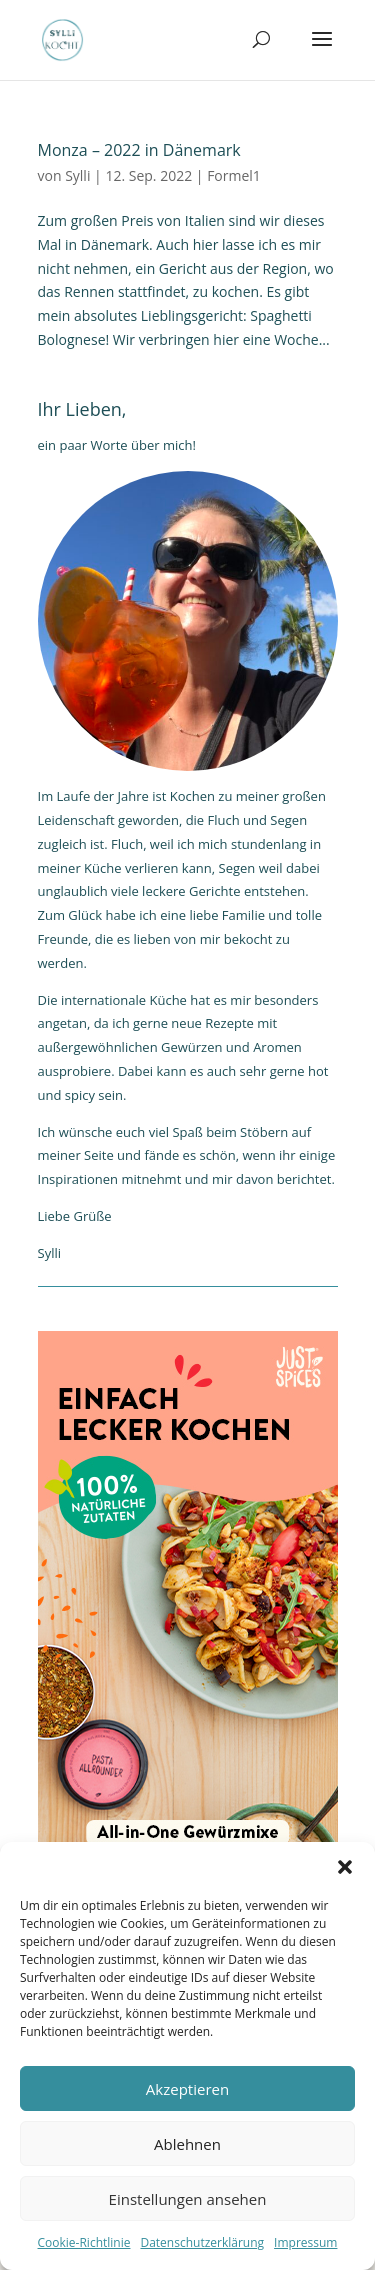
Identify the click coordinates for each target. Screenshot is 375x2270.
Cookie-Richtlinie (84, 2242)
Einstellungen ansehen (188, 2199)
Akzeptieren (187, 2089)
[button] (345, 1867)
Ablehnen (187, 2144)
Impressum (305, 2242)
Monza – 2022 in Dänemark (139, 150)
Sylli (77, 175)
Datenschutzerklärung (202, 2242)
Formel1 (234, 175)
